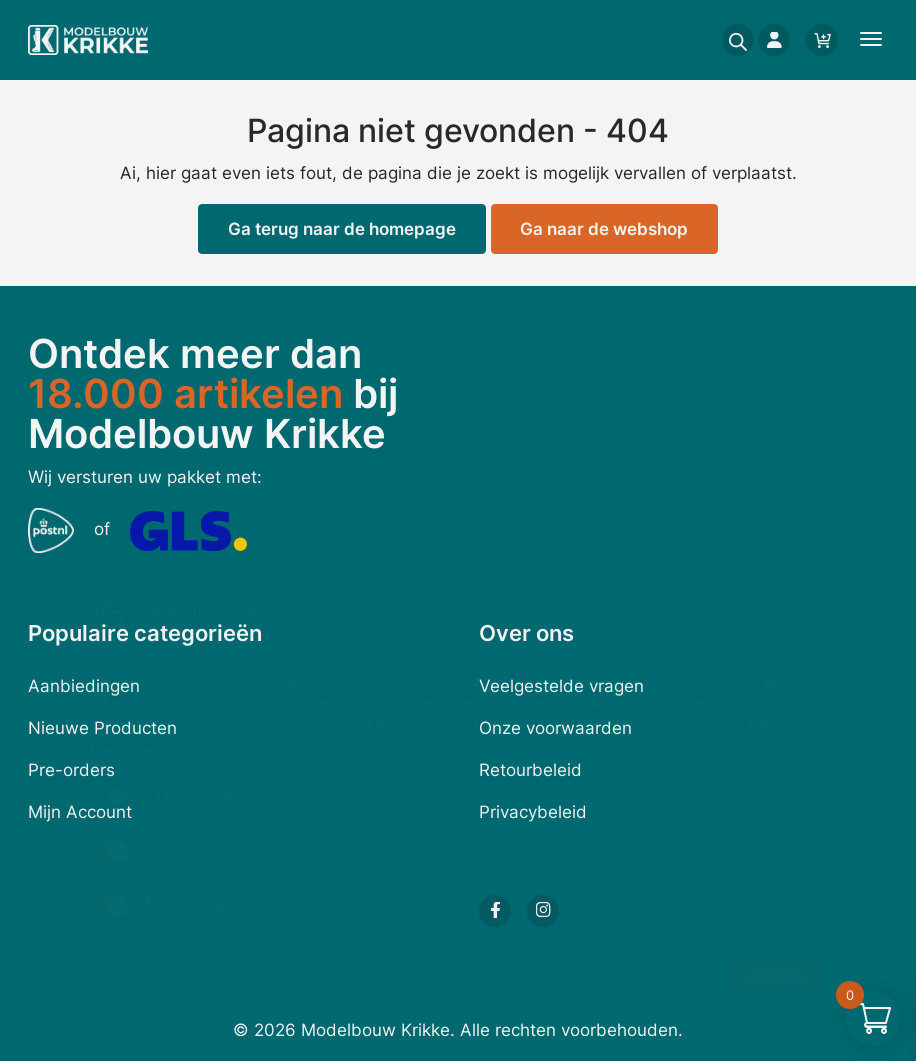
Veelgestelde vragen (561, 686)
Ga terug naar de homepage (342, 229)
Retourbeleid (530, 770)
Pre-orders (71, 770)
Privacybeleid (533, 812)
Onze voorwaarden (555, 728)
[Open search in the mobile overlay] (732, 40)
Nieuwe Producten (102, 728)
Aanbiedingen (84, 686)
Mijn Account (80, 812)
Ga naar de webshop (604, 229)
